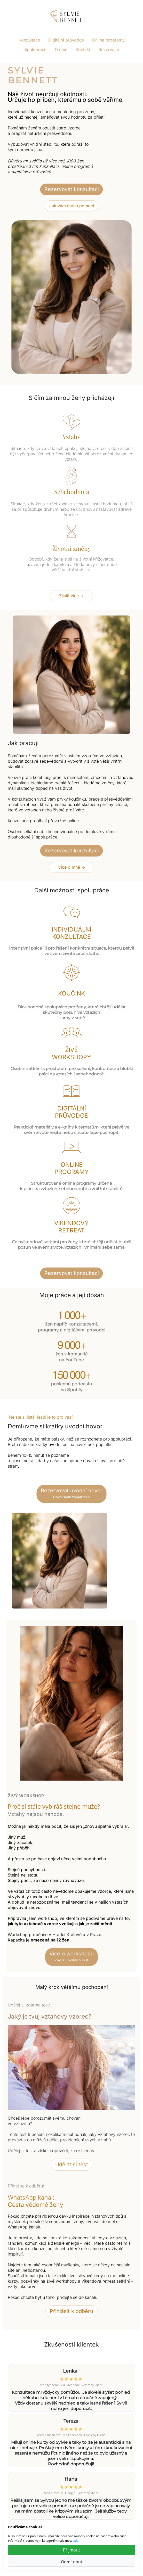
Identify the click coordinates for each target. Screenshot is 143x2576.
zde (75, 2540)
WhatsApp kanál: (35, 2201)
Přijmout (71, 2550)
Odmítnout (71, 2562)
